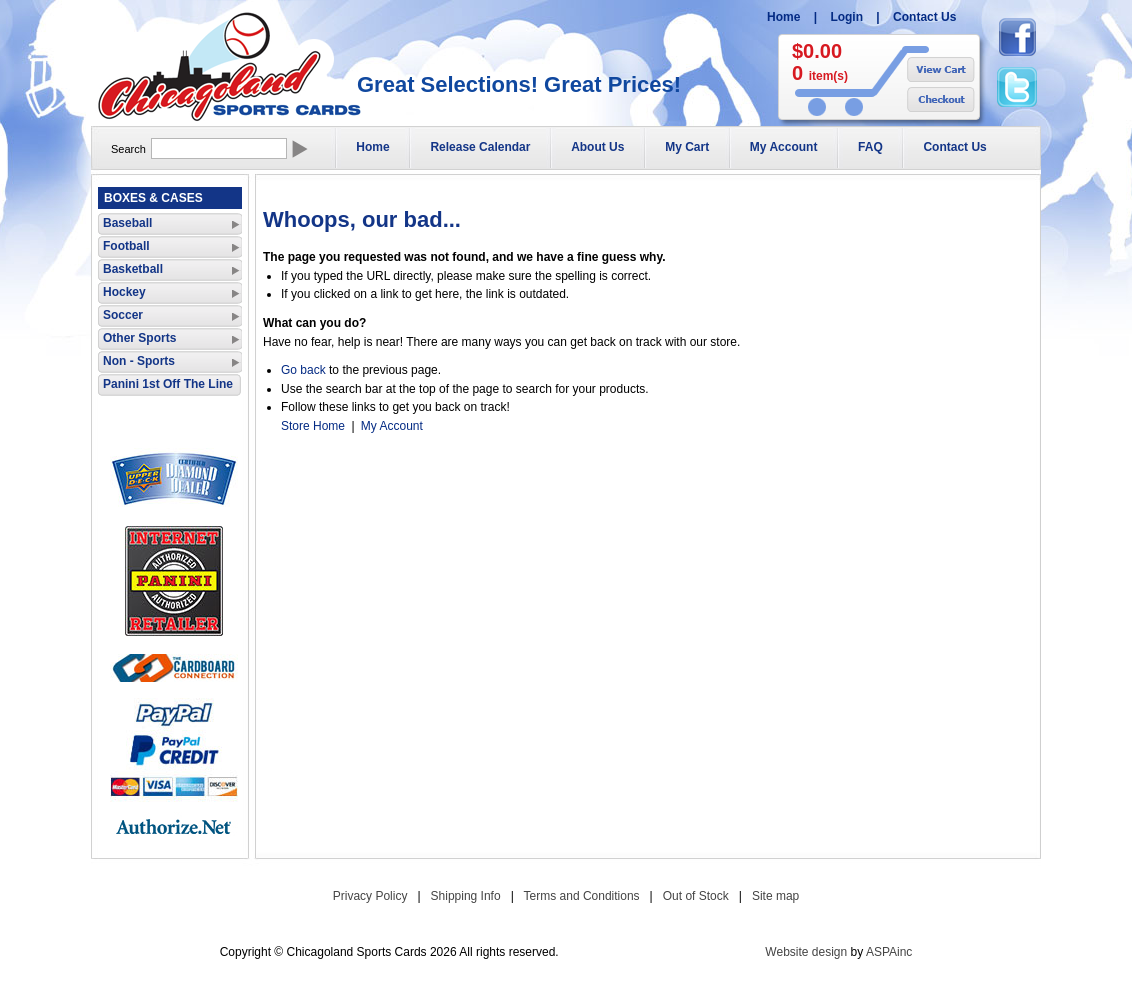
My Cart (687, 147)
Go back (303, 370)
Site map (775, 896)
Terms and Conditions (582, 896)
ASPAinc (889, 952)
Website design (806, 952)
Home (783, 17)
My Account (784, 147)
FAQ (870, 147)
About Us (597, 147)
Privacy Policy (370, 896)
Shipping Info (466, 896)
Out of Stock (696, 896)
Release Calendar (480, 147)
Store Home (313, 426)
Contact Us (924, 17)
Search (128, 149)
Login (846, 17)
